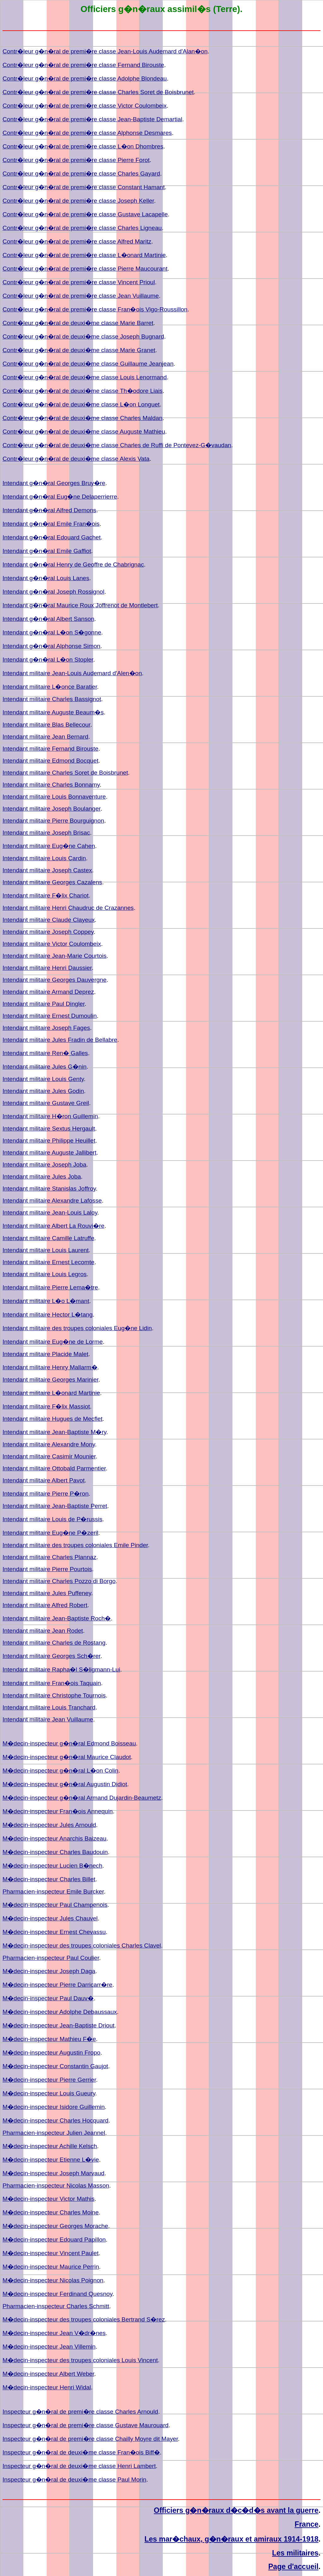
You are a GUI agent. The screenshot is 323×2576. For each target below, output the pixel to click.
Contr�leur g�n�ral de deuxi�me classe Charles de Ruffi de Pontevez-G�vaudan (117, 445)
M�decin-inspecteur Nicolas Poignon (53, 2280)
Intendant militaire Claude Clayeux (49, 919)
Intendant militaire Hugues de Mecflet (53, 1418)
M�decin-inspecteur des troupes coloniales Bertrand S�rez (84, 2319)
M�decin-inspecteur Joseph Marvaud (53, 2173)
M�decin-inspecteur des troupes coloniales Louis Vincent (80, 2360)
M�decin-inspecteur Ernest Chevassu (54, 1932)
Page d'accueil (293, 2566)
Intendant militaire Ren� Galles (45, 1053)
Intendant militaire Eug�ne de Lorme (53, 1341)
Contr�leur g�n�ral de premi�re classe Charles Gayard (81, 173)
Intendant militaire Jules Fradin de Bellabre (60, 1039)
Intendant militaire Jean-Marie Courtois (55, 955)
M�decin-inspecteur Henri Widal (47, 2387)
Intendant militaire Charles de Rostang (54, 1642)
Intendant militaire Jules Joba (42, 1176)
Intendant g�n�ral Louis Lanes (46, 578)
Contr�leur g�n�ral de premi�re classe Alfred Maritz (77, 241)
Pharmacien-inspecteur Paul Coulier (51, 1958)
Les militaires (295, 2553)
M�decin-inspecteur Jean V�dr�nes (54, 2333)
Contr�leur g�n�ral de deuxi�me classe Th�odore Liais (82, 390)
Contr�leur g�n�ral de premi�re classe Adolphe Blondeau (85, 78)
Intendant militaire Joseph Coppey (48, 931)
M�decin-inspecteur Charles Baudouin (55, 1852)
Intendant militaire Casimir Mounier (49, 1456)
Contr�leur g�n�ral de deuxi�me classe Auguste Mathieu (84, 431)
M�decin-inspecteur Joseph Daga (49, 1971)
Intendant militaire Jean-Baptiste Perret (55, 1506)
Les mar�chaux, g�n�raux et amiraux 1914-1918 (231, 2539)
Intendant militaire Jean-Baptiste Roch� (57, 1618)
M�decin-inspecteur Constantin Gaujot (55, 2066)
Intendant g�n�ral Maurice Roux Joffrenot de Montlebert (80, 605)
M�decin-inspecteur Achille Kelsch (50, 2146)
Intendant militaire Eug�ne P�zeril (50, 1532)
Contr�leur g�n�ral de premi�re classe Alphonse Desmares (87, 132)
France (307, 2524)
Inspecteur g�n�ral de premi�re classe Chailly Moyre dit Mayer (90, 2438)
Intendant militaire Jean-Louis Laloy (50, 1212)
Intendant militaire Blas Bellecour (46, 724)
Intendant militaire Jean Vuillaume (48, 1719)
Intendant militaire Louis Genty (43, 1079)
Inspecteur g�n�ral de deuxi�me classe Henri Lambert (79, 2466)
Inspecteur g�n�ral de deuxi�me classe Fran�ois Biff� (81, 2452)
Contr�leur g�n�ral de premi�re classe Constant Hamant (84, 187)
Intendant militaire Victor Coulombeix (52, 943)
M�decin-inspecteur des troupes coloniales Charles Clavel (82, 1945)
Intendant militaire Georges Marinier (50, 1379)
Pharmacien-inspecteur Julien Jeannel (54, 2132)
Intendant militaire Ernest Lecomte (48, 1262)
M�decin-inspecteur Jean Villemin (49, 2346)
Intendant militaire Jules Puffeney (47, 1593)
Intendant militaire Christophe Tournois (54, 1695)
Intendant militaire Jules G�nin (44, 1066)
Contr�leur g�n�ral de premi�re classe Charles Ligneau (82, 228)
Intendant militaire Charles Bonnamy (51, 784)
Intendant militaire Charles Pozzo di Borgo (59, 1581)
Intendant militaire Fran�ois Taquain (52, 1683)
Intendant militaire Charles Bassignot (52, 699)
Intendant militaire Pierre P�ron (46, 1493)
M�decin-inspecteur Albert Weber (48, 2373)
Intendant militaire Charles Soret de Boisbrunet (65, 772)
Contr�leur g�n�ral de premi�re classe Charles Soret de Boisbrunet (98, 92)
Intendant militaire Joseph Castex (47, 870)
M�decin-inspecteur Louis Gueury (49, 2093)
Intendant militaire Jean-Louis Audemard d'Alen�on (72, 673)
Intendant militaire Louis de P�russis (53, 1519)
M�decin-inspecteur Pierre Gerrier (49, 2079)
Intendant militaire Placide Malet (45, 1354)
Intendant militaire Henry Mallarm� (50, 1367)
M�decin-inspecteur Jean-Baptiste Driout (59, 2025)
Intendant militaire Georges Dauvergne (55, 979)
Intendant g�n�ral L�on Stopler (48, 659)
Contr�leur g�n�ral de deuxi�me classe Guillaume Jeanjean (88, 363)
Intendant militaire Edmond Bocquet (50, 760)
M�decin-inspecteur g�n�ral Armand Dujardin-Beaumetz (82, 1797)
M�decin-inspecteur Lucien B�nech (52, 1865)
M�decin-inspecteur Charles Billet (49, 1879)
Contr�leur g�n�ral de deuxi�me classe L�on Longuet (81, 404)
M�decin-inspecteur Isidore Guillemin (54, 2107)
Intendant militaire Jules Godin (43, 1091)
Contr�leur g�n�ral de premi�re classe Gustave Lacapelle (85, 214)
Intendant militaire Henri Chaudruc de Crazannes (68, 907)
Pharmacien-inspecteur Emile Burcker (53, 1891)
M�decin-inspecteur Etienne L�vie (51, 2159)
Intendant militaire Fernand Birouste (50, 748)
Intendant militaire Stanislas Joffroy (49, 1188)
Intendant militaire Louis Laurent (46, 1250)
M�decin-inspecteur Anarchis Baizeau (54, 1838)
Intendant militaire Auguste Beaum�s (53, 712)
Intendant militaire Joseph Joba (44, 1164)
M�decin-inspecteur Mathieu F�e (49, 2039)
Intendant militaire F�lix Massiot (46, 1406)
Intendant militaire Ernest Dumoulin (50, 1015)
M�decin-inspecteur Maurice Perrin (51, 2266)
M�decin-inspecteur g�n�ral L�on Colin (60, 1770)
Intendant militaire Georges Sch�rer (51, 1656)
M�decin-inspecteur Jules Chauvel (50, 1918)
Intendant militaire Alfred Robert (45, 1605)
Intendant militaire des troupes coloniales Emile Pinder (75, 1545)
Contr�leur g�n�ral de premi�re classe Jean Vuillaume (81, 295)
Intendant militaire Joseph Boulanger (51, 808)
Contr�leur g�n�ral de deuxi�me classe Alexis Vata (76, 458)
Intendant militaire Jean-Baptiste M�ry (54, 1432)
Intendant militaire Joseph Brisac (46, 832)
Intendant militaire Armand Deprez (48, 991)
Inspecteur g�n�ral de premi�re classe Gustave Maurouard (85, 2425)
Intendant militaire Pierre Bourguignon (53, 820)
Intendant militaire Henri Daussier (47, 967)
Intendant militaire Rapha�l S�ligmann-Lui (61, 1669)
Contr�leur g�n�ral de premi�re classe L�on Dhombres (83, 146)
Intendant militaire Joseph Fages (46, 1027)
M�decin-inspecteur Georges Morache (55, 2226)
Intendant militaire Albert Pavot (44, 1480)
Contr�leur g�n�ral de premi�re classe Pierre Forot (76, 160)
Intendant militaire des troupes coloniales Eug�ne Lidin (77, 1328)
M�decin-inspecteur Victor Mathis (49, 2198)
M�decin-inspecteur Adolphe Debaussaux (60, 2012)
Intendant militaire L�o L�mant (46, 1301)
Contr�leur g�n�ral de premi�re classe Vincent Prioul (79, 282)
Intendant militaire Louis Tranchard (49, 1707)
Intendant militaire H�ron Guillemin (50, 1116)
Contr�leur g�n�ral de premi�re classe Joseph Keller (78, 200)
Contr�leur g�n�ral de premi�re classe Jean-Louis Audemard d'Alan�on (105, 51)
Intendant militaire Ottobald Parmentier (54, 1468)
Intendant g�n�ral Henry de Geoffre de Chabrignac (73, 564)
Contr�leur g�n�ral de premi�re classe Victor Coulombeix (85, 105)
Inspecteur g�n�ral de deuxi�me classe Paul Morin (74, 2479)
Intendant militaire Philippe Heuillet (49, 1140)
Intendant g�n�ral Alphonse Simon (51, 646)
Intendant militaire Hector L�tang (48, 1314)
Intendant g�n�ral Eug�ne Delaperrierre (60, 496)
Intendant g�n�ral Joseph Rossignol (53, 591)
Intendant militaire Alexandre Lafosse (52, 1200)
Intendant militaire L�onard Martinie (51, 1393)
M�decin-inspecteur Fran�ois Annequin (58, 1811)
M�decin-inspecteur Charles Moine (51, 2212)
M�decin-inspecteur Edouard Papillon (54, 2239)
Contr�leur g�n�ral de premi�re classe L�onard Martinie (84, 255)
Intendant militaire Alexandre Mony (49, 1444)
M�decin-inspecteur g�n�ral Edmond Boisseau (69, 1743)
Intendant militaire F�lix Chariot (46, 895)
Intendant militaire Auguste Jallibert (50, 1152)
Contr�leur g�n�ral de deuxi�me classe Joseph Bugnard (83, 336)
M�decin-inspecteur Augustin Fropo (51, 2052)
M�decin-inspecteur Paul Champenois (55, 1904)
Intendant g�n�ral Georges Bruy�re (54, 483)
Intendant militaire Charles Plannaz (50, 1557)
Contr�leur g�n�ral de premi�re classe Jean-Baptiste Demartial (92, 119)
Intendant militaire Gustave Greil (46, 1103)
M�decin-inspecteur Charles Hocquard (56, 2120)
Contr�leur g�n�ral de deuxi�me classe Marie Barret (78, 323)
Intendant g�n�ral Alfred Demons (49, 510)
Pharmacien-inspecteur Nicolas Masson (56, 2185)
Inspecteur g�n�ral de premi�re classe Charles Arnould (80, 2411)
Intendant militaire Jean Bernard (45, 736)
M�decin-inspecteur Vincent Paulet (51, 2253)
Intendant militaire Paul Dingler (44, 1003)
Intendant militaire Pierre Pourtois (47, 1569)
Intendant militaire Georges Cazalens (52, 882)
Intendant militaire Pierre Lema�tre (50, 1287)
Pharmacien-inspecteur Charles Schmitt (56, 2306)
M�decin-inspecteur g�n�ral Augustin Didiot (65, 1784)
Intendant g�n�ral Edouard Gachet (52, 537)
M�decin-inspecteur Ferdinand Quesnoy (57, 2294)
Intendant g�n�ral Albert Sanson (48, 618)
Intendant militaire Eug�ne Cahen (49, 846)
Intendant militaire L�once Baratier (50, 686)
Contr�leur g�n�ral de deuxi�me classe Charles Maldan (82, 418)
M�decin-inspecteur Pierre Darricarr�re (57, 1984)
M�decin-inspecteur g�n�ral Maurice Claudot (67, 1757)
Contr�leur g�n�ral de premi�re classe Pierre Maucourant (85, 268)
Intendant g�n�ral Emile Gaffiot (47, 551)
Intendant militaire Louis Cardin (44, 858)
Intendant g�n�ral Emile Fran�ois (51, 523)
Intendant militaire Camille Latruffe (48, 1238)
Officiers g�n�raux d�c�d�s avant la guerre (236, 2510)
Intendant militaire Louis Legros (45, 1274)
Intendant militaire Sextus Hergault (49, 1128)
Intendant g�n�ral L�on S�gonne (52, 632)
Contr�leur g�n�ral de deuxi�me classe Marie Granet (79, 350)
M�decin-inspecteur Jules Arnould (49, 1825)
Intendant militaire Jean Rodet (43, 1630)
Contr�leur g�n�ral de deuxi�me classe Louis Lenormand (85, 377)
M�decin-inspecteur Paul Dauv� (48, 1998)
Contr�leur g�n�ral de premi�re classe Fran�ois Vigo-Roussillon (95, 309)
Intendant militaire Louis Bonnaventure (54, 796)
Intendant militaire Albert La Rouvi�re (53, 1225)
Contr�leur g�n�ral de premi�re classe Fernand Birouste (83, 65)
